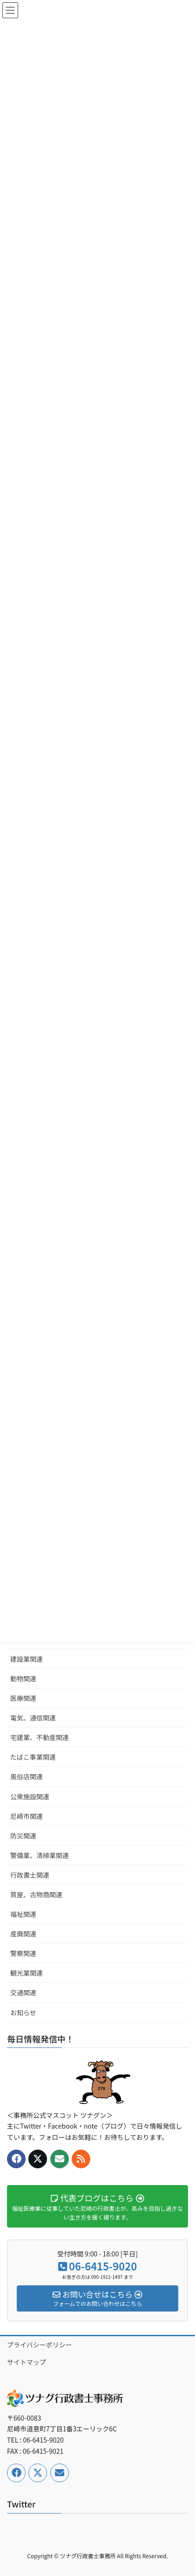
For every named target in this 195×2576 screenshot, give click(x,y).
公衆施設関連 (29, 1796)
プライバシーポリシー (39, 2344)
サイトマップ (26, 2362)
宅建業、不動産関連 (39, 1737)
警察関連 (23, 1953)
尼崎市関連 (26, 1816)
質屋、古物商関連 (36, 1894)
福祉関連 (23, 1914)
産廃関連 (23, 1933)
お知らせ (23, 2012)
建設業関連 (26, 1659)
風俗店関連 (26, 1776)
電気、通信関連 (33, 1717)
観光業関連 (26, 1972)
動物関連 (23, 1678)
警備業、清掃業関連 (39, 1855)
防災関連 (23, 1835)
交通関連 (23, 1992)
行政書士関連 (29, 1875)
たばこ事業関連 (33, 1756)
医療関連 (23, 1698)
